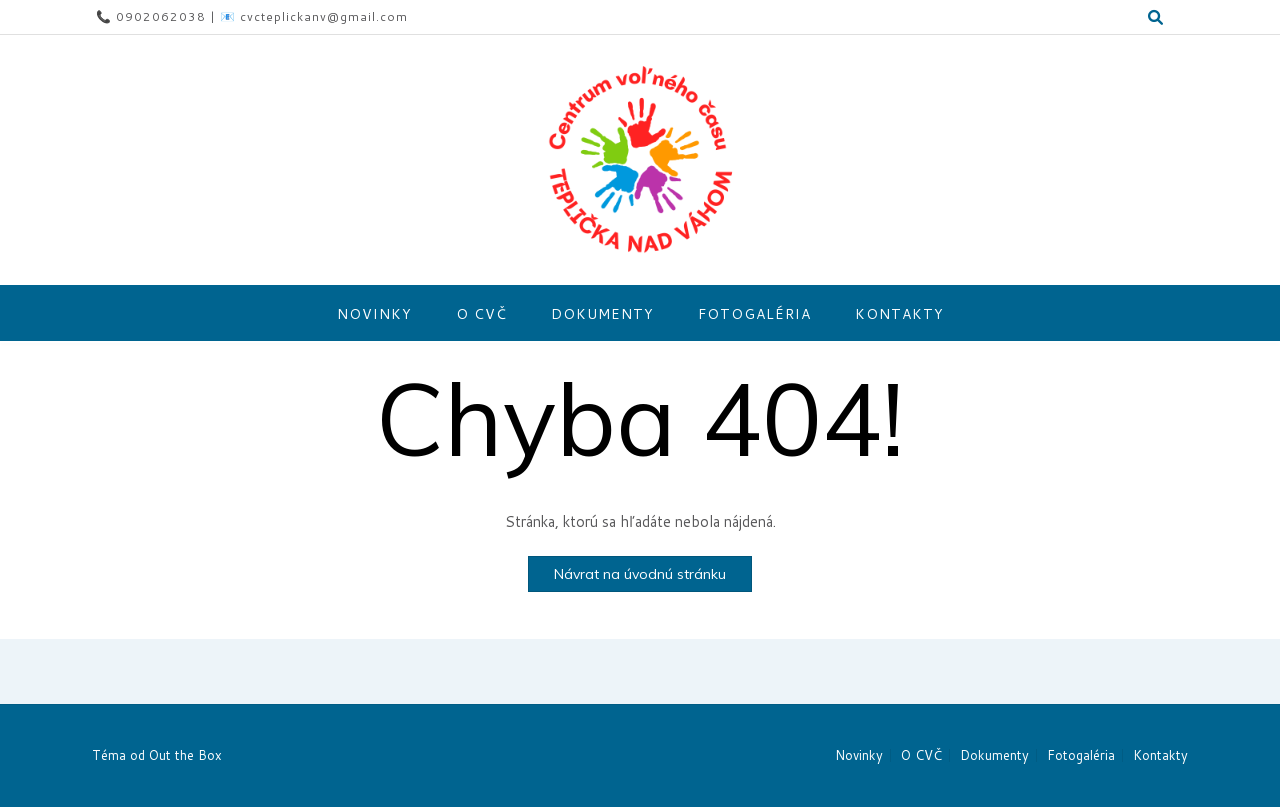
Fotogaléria (754, 314)
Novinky (374, 314)
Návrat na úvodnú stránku (640, 574)
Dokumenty (602, 314)
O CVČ (481, 314)
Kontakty (899, 314)
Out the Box (185, 755)
